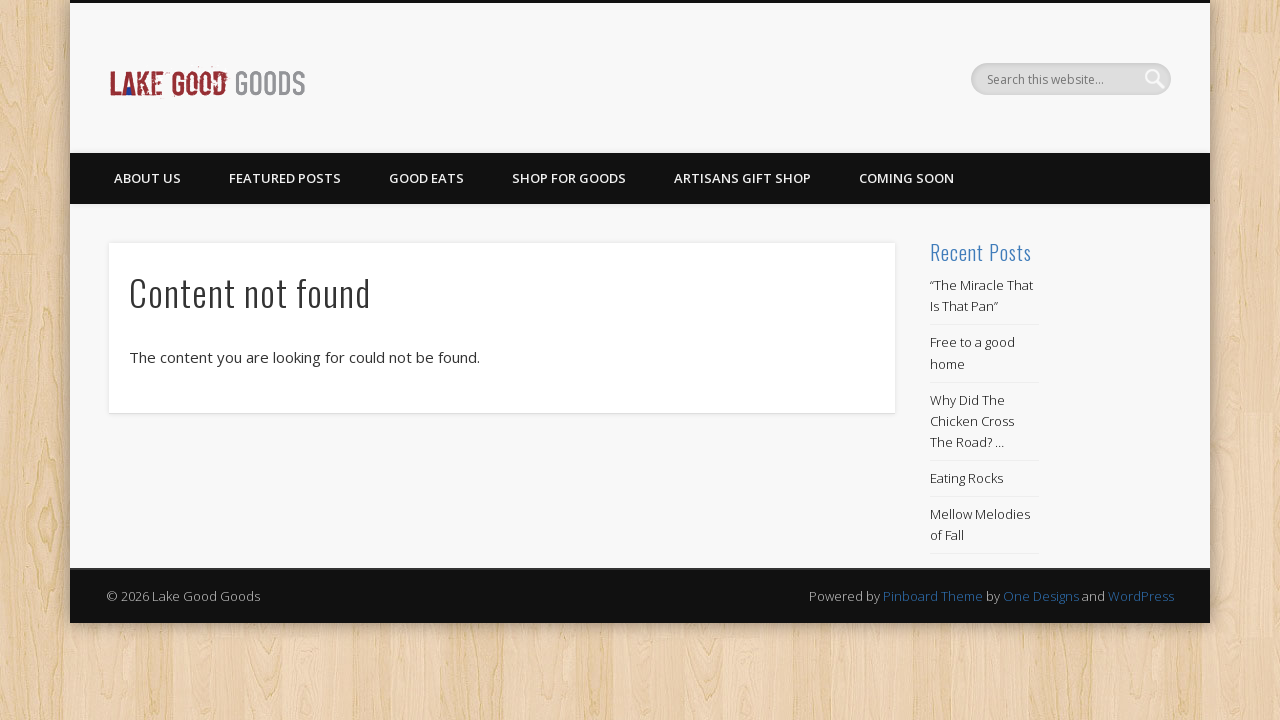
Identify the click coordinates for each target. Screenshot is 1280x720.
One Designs (1041, 596)
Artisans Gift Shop (742, 178)
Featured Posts (285, 178)
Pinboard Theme (933, 596)
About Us (147, 178)
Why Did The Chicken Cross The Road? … (972, 421)
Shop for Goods (569, 178)
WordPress (1141, 596)
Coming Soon (906, 178)
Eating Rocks (966, 478)
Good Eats (426, 178)
